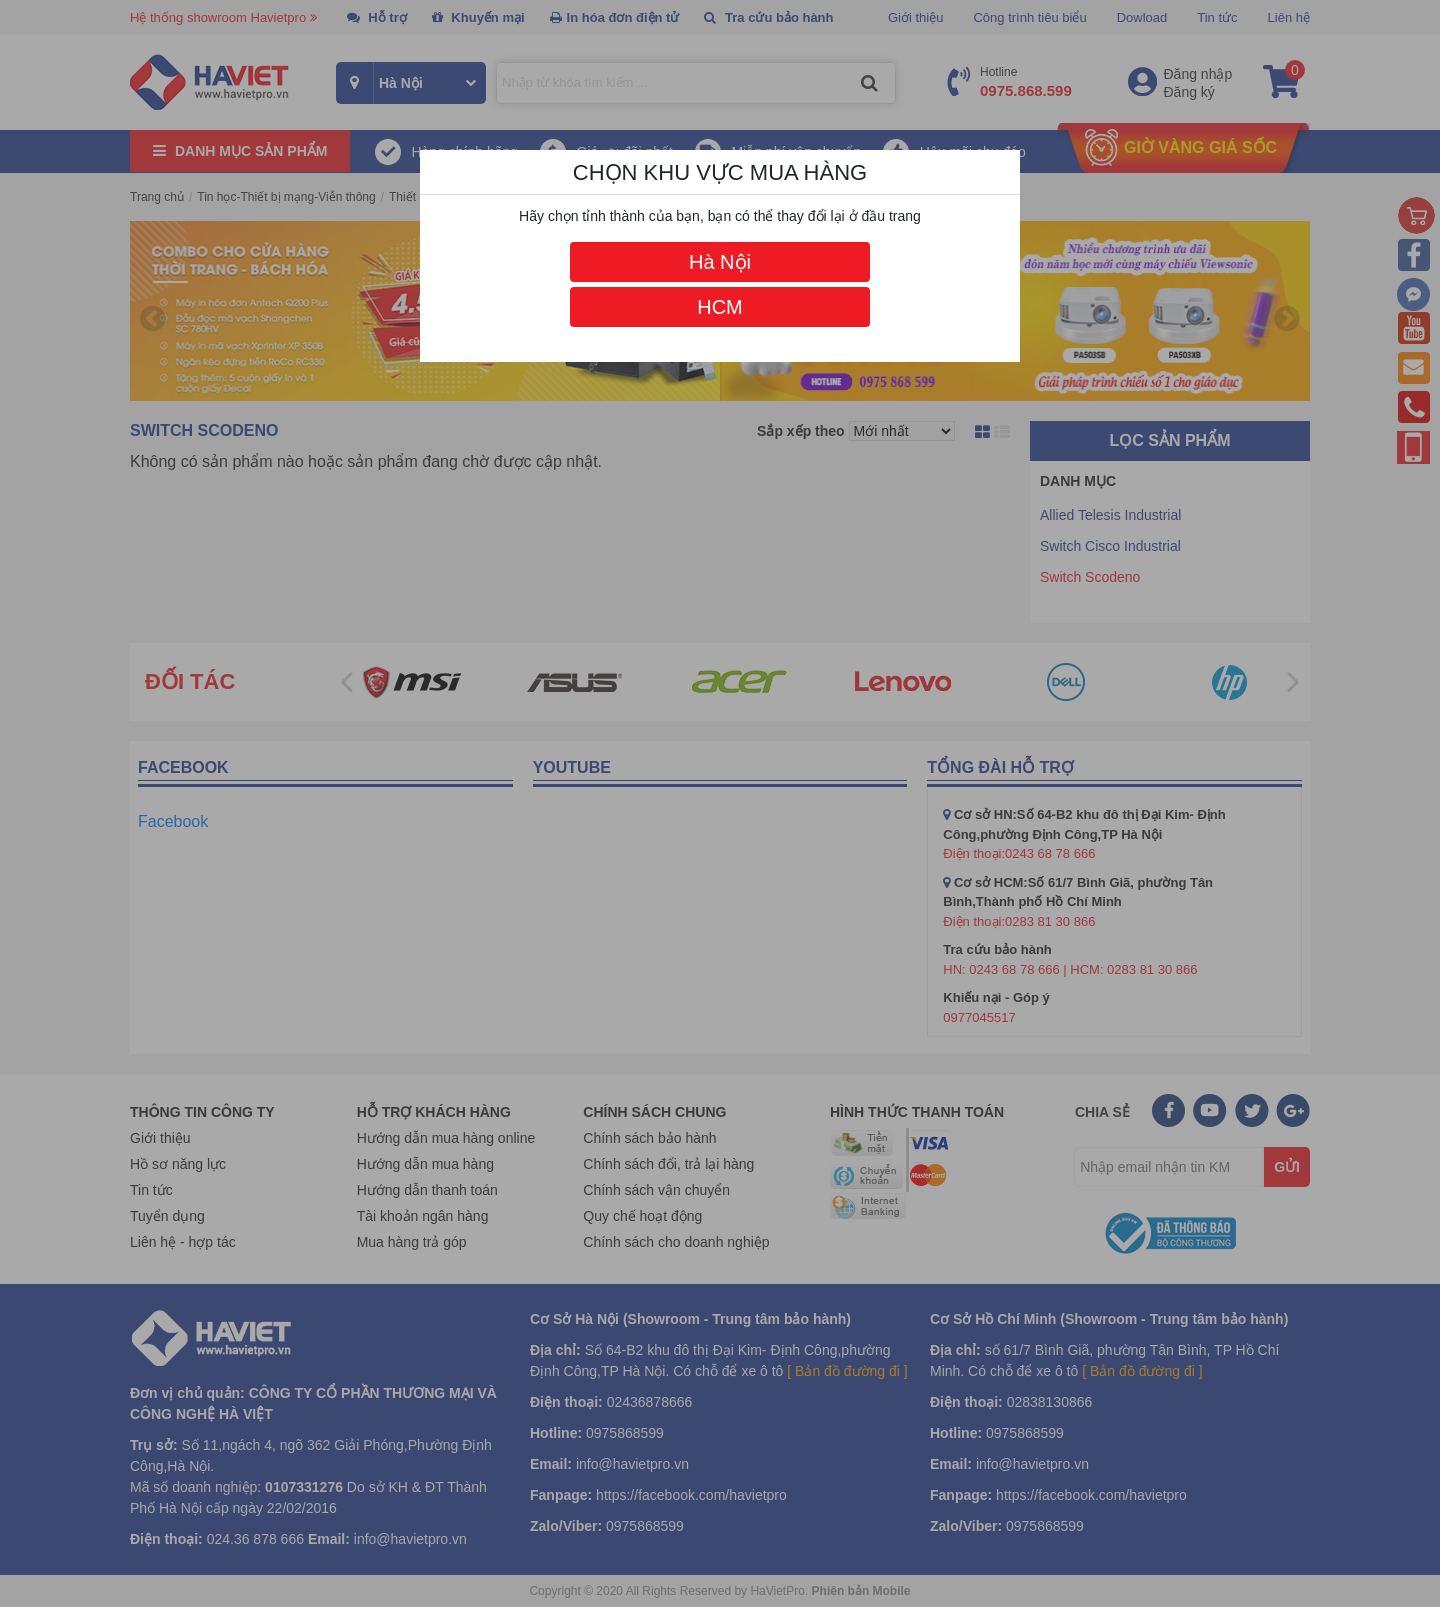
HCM (720, 307)
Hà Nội (720, 262)
